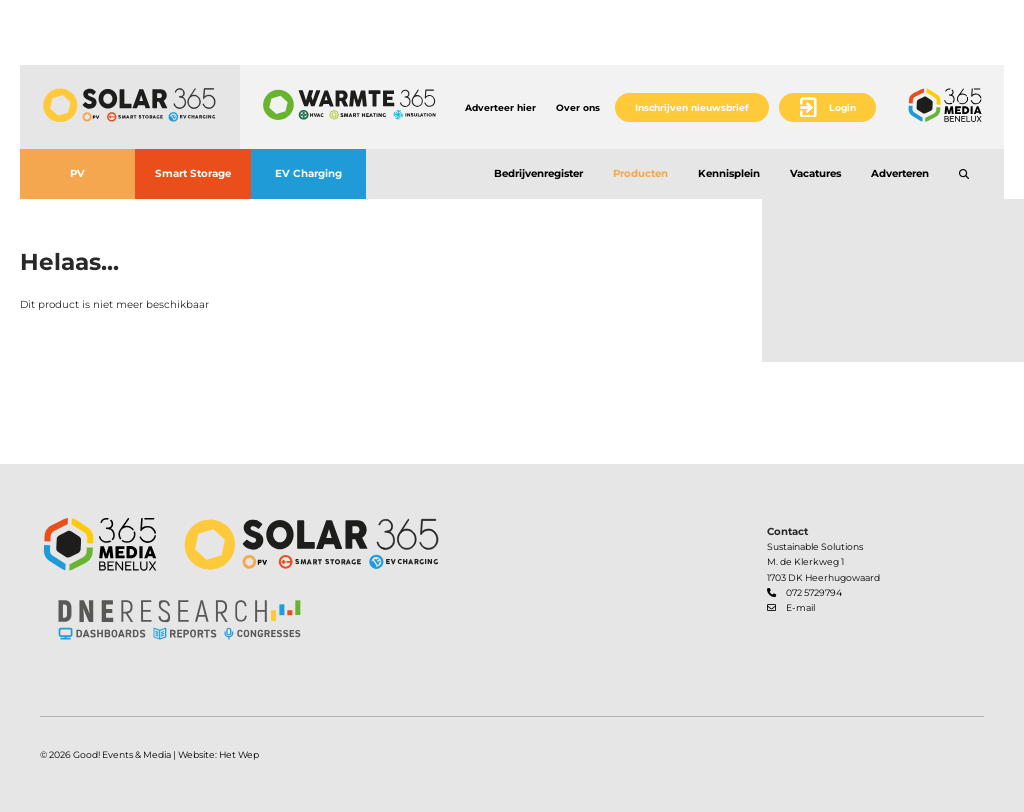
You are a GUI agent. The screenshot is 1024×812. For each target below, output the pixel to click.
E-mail (800, 607)
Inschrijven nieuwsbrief (692, 107)
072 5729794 (814, 592)
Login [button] (842, 107)
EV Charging (308, 173)
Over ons (578, 107)
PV (77, 173)
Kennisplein (729, 173)
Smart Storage (193, 173)
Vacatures (815, 173)
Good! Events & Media (122, 754)
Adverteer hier (500, 107)
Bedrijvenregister (538, 173)
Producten (640, 173)
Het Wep (239, 754)
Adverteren (900, 173)
